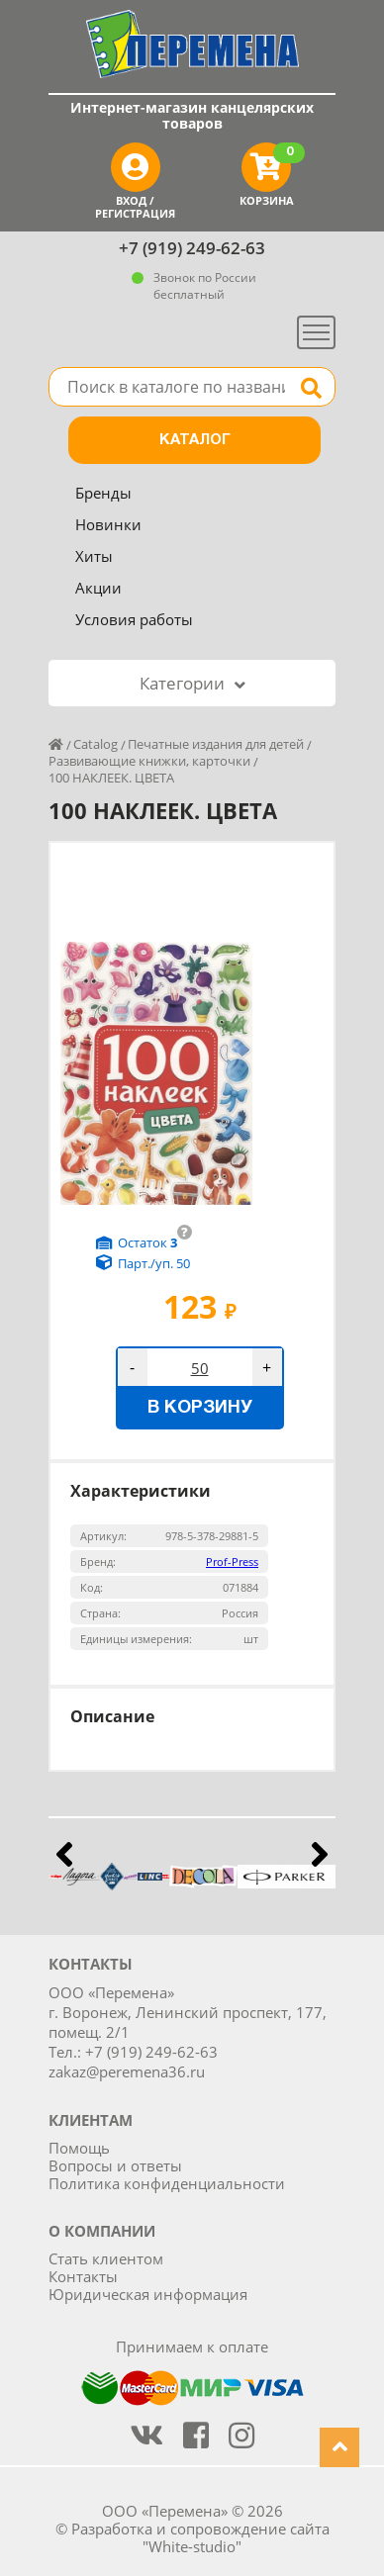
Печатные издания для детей (216, 744)
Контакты (83, 2276)
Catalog (95, 744)
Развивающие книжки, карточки (149, 761)
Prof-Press (232, 1561)
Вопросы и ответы (115, 2165)
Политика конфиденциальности (166, 2183)
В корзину (199, 1408)
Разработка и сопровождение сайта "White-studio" (200, 2537)
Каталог (195, 440)
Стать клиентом (105, 2258)
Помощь (79, 2148)
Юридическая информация (147, 2294)
